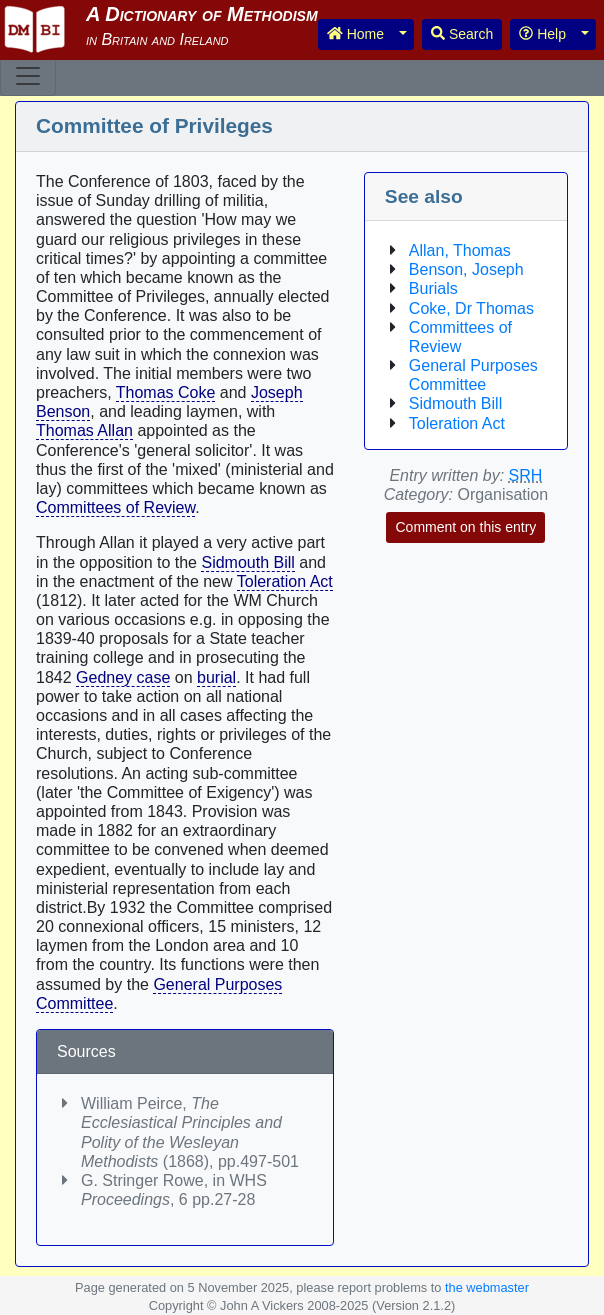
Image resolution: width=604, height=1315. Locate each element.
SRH (526, 475)
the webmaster (487, 1287)
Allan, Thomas (460, 250)
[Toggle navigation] (28, 76)
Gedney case (123, 677)
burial (216, 677)
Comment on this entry (465, 527)
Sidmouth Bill (247, 562)
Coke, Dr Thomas (471, 308)
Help (542, 34)
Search (462, 34)
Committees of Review (115, 507)
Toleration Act (285, 581)
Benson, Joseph (466, 269)
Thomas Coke (166, 392)
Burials (433, 288)
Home (355, 34)
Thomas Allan (84, 430)
